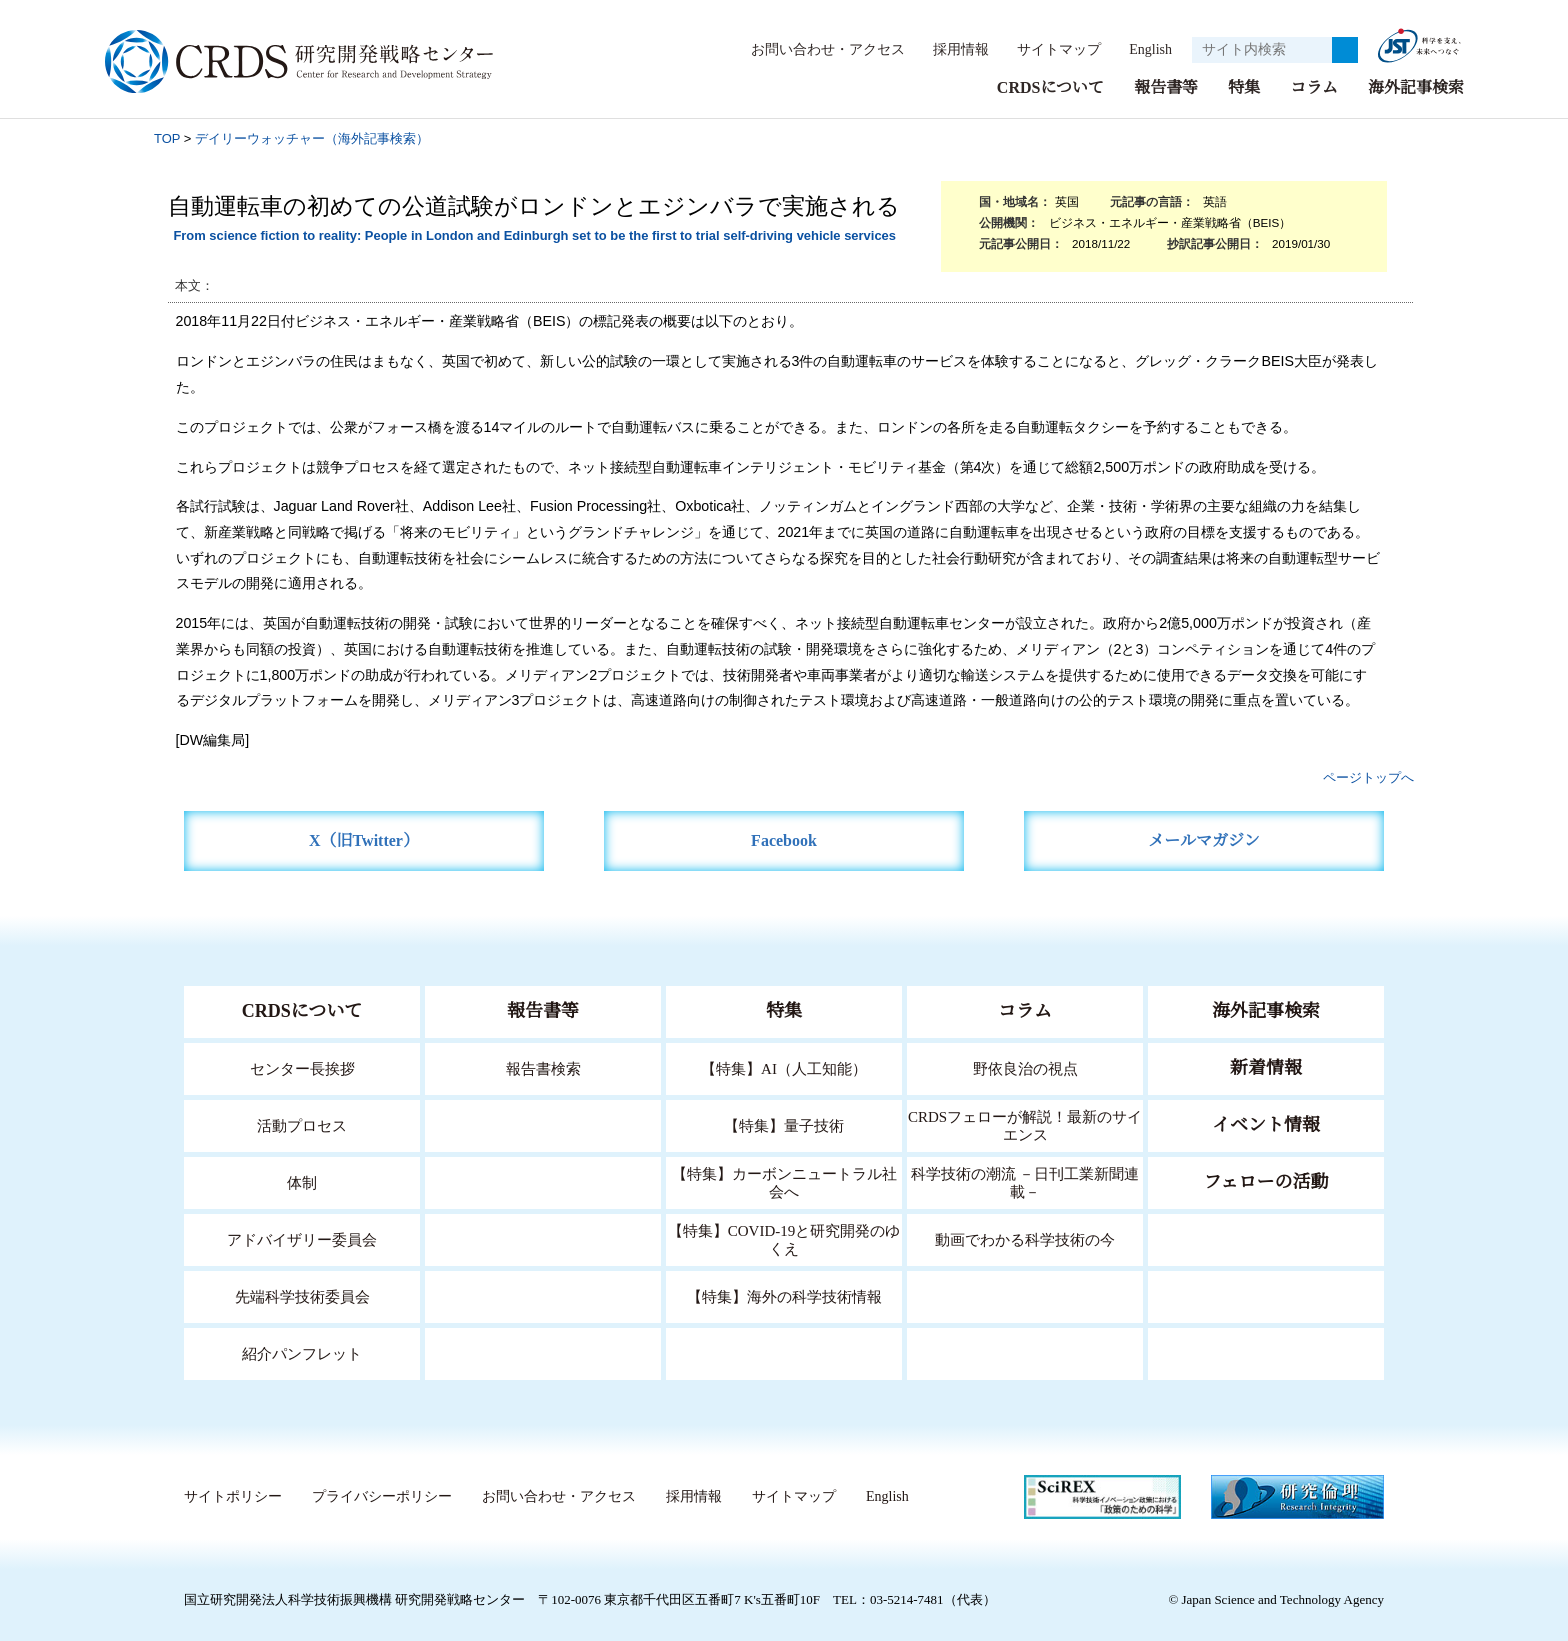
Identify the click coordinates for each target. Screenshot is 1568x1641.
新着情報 (1266, 1067)
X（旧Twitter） (364, 839)
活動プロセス (302, 1124)
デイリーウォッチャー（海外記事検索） (312, 137)
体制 (302, 1181)
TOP (167, 137)
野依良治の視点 (1025, 1067)
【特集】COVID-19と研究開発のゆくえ (784, 1238)
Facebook (784, 839)
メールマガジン (1204, 839)
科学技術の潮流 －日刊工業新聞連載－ (1025, 1181)
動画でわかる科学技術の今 (1025, 1238)
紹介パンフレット (302, 1352)
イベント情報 (1266, 1124)
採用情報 (951, 49)
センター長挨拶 (302, 1067)
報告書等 (1166, 86)
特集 (1244, 86)
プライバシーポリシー (381, 1496)
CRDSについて (1049, 86)
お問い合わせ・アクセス (818, 49)
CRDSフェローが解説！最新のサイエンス (1025, 1124)
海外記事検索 (1416, 86)
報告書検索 (543, 1067)
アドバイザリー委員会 (302, 1238)
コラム (1314, 86)
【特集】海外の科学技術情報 (784, 1295)
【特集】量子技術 (784, 1124)
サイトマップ (1048, 49)
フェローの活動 (1266, 1181)
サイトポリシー (232, 1496)
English (1144, 49)
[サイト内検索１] (1262, 50)
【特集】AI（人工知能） (784, 1067)
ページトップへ (1368, 776)
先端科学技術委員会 (302, 1295)
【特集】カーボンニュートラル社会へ (784, 1181)
